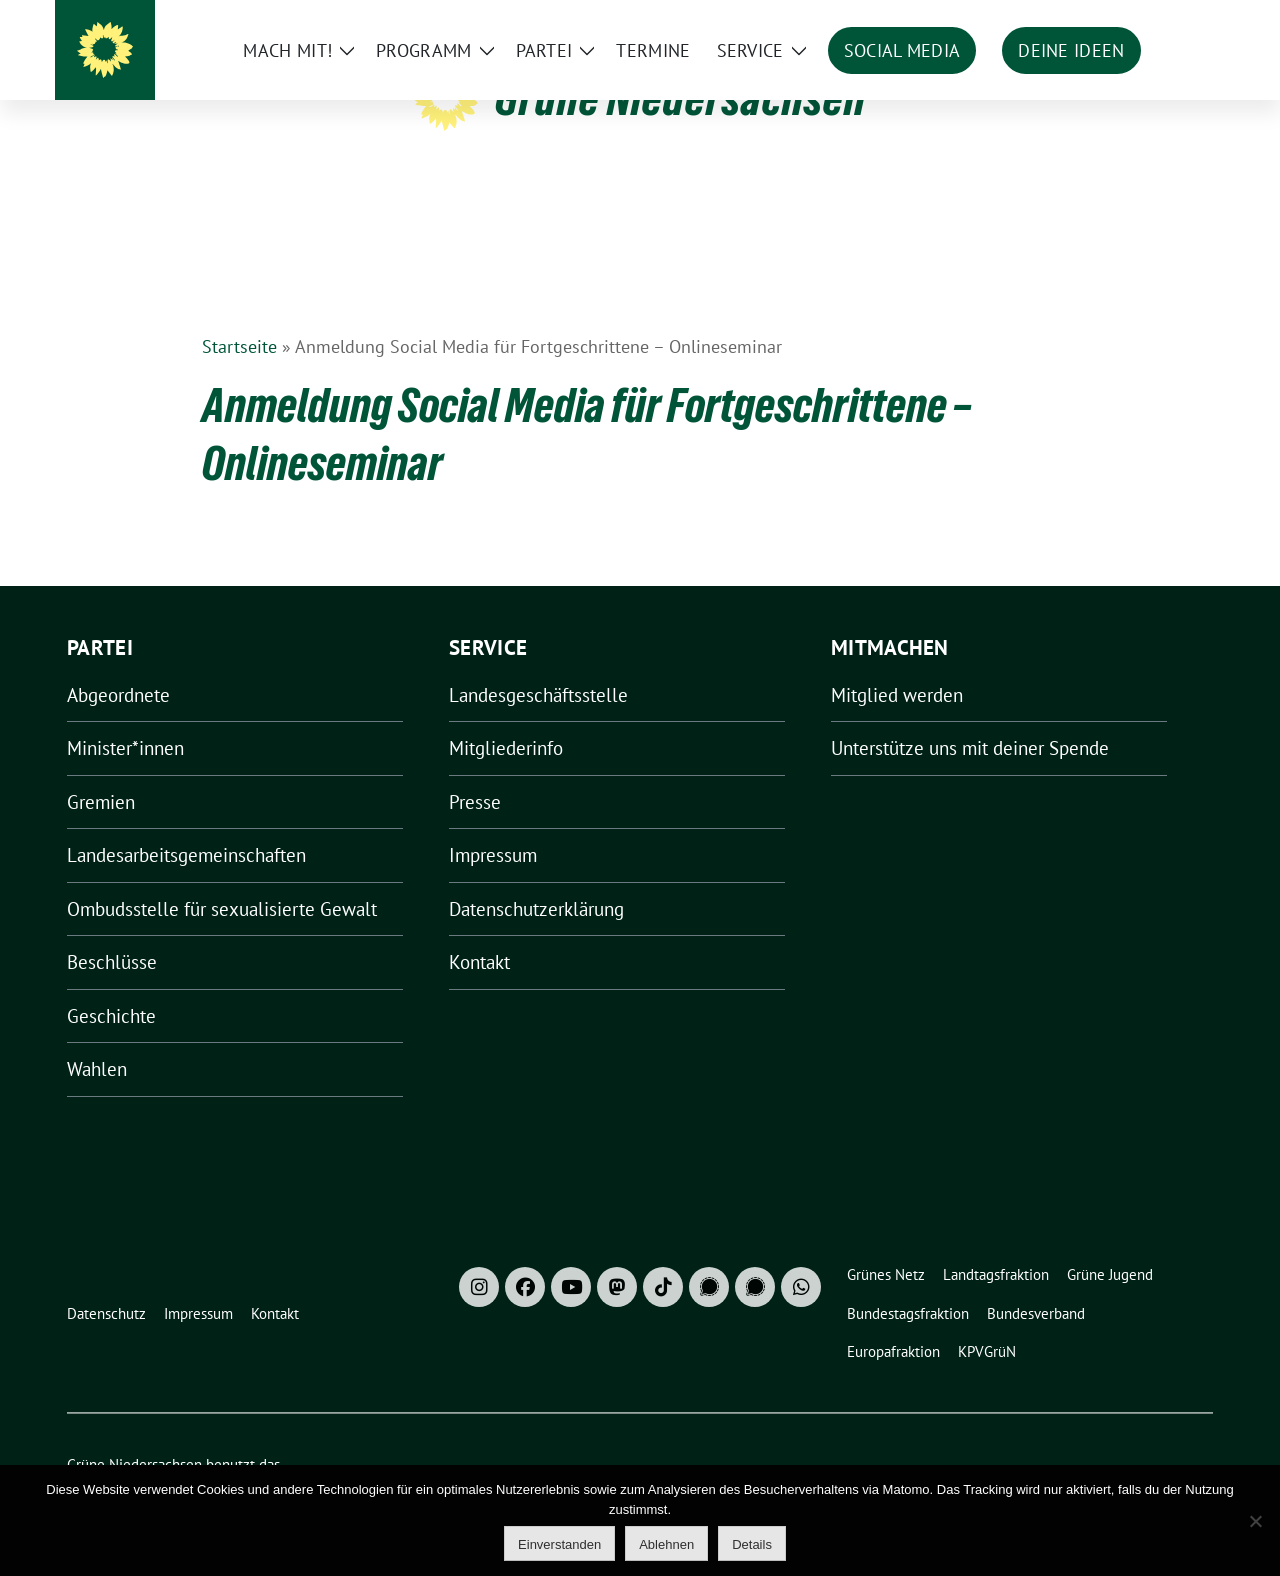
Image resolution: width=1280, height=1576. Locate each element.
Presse (475, 771)
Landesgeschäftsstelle (538, 664)
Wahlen (97, 1038)
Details (752, 1544)
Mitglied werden (897, 664)
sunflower (221, 1455)
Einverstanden (559, 1544)
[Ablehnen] (1255, 1521)
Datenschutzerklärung (536, 878)
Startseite (239, 315)
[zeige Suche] (1177, 19)
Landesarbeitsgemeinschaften (186, 824)
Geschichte (111, 985)
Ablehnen (666, 1544)
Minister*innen (125, 717)
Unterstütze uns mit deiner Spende (970, 717)
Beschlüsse (112, 931)
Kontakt (479, 931)
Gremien (101, 771)
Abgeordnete (118, 664)
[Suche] (1149, 19)
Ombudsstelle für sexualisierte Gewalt (222, 878)
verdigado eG (415, 1455)
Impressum (493, 824)
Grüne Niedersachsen (680, 98)
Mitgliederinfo (506, 717)
